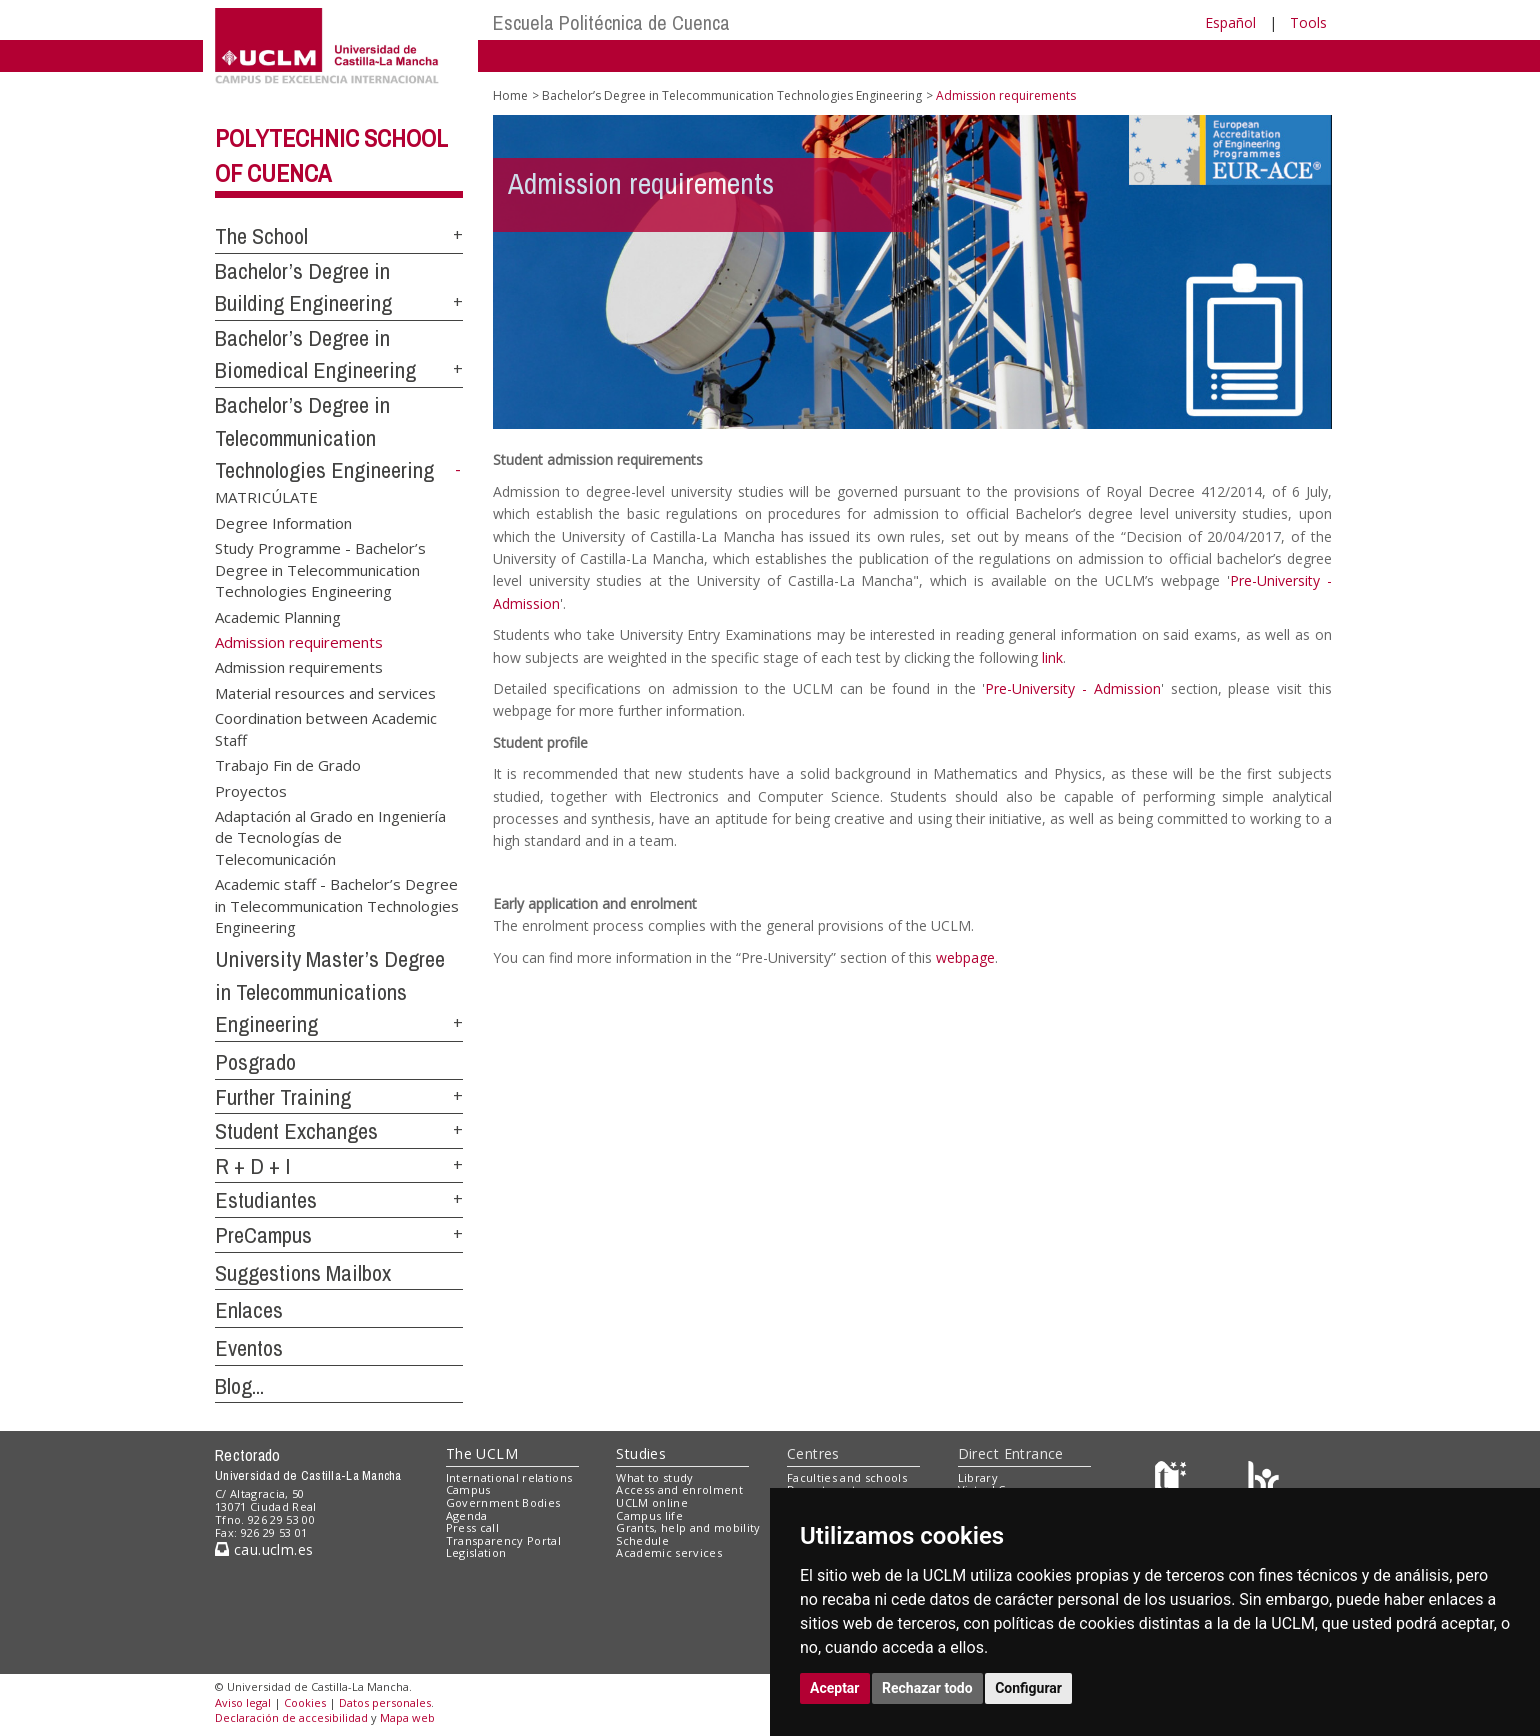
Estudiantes (266, 1200)
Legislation (476, 1552)
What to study (654, 1477)
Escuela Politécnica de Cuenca (611, 22)
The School (261, 236)
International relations (509, 1477)
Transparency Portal (503, 1540)
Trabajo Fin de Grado (288, 765)
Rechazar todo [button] (927, 1688)
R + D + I (253, 1166)
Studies (641, 1453)
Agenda (467, 1515)
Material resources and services (325, 692)
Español (1230, 22)
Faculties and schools (847, 1477)
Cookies (305, 1702)
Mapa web (407, 1717)
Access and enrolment (679, 1489)
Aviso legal (243, 1702)
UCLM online (652, 1502)
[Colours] (1263, 1481)
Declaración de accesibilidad (291, 1717)
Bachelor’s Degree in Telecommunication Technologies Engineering (324, 437)
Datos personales (385, 1702)
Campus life (649, 1515)
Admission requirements (299, 667)
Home (510, 95)
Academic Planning (278, 616)
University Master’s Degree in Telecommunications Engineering (330, 991)
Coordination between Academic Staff (326, 728)
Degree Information (283, 522)
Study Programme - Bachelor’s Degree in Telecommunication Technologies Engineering (320, 569)
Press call (472, 1527)
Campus (468, 1489)
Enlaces (249, 1310)
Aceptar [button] (835, 1688)
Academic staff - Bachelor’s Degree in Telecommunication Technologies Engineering (337, 905)
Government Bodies (503, 1502)
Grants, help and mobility (688, 1527)
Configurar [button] (1028, 1688)
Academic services (669, 1552)
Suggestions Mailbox (303, 1273)
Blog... (239, 1386)
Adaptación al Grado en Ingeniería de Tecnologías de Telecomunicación (330, 836)
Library (978, 1477)
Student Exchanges (296, 1131)
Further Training (283, 1097)
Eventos (249, 1348)
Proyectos (251, 790)
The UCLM (482, 1453)
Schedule (642, 1540)
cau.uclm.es (264, 1549)
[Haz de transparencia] (1173, 1481)
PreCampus (263, 1235)
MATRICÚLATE (266, 497)
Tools (1308, 22)
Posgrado (255, 1062)
